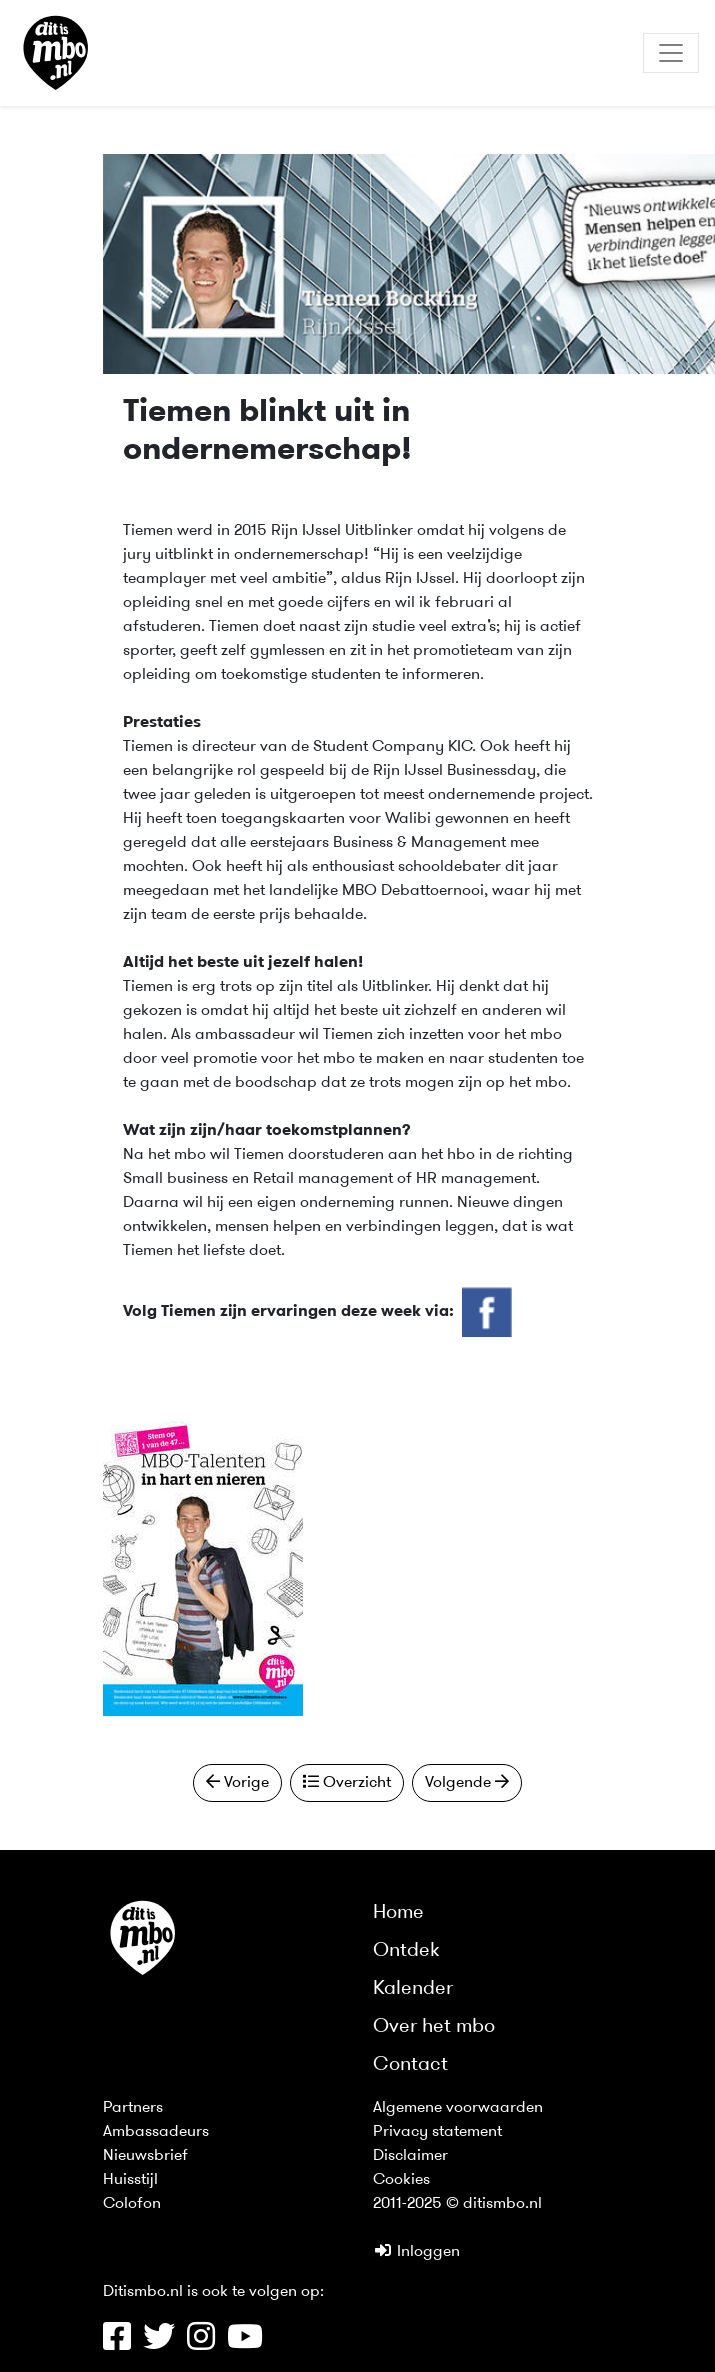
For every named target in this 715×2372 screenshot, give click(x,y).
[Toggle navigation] (671, 53)
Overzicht (347, 1782)
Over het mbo (434, 2027)
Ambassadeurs (156, 2132)
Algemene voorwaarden (458, 2108)
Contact (410, 2065)
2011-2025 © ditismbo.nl (457, 2204)
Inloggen (416, 2252)
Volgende (467, 1782)
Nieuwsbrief (145, 2156)
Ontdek (406, 1951)
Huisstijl (130, 2180)
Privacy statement (437, 2132)
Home (398, 1913)
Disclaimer (410, 2156)
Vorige (237, 1782)
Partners (133, 2108)
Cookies (401, 2180)
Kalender (413, 1989)
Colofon (132, 2204)
